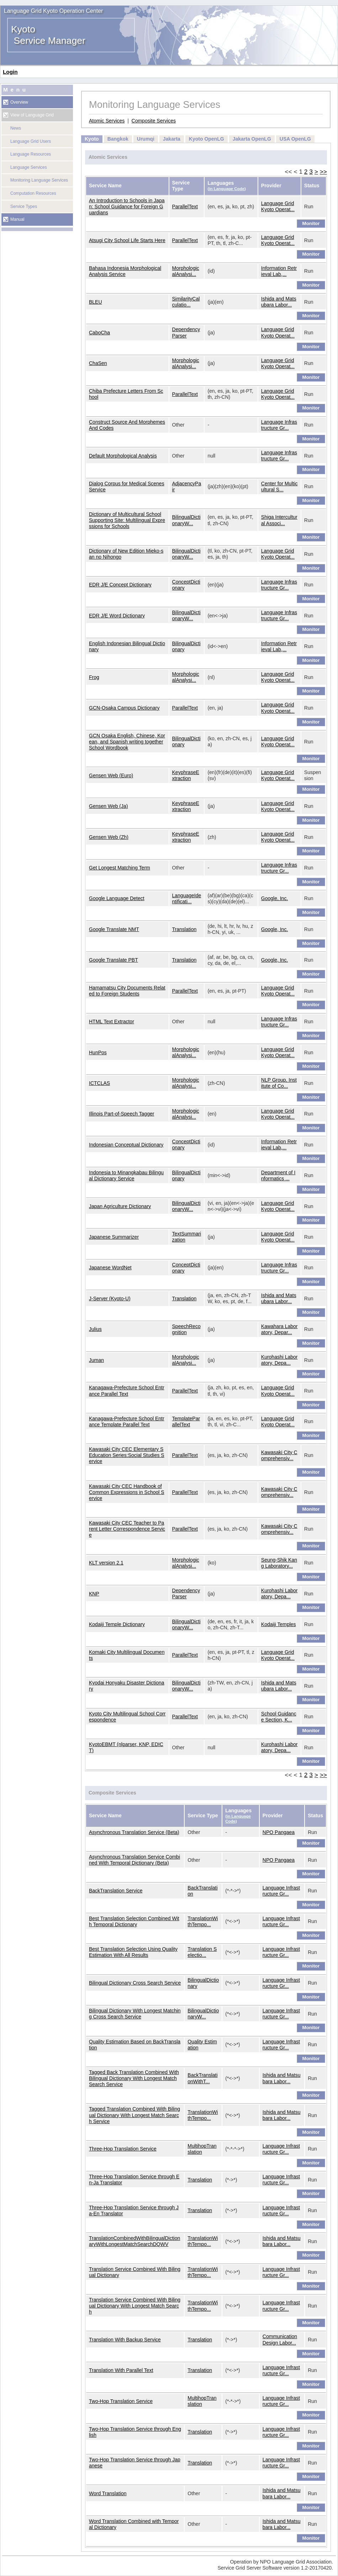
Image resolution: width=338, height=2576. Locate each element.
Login (10, 72)
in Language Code (226, 189)
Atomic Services (107, 121)
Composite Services (154, 121)
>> (323, 171)
